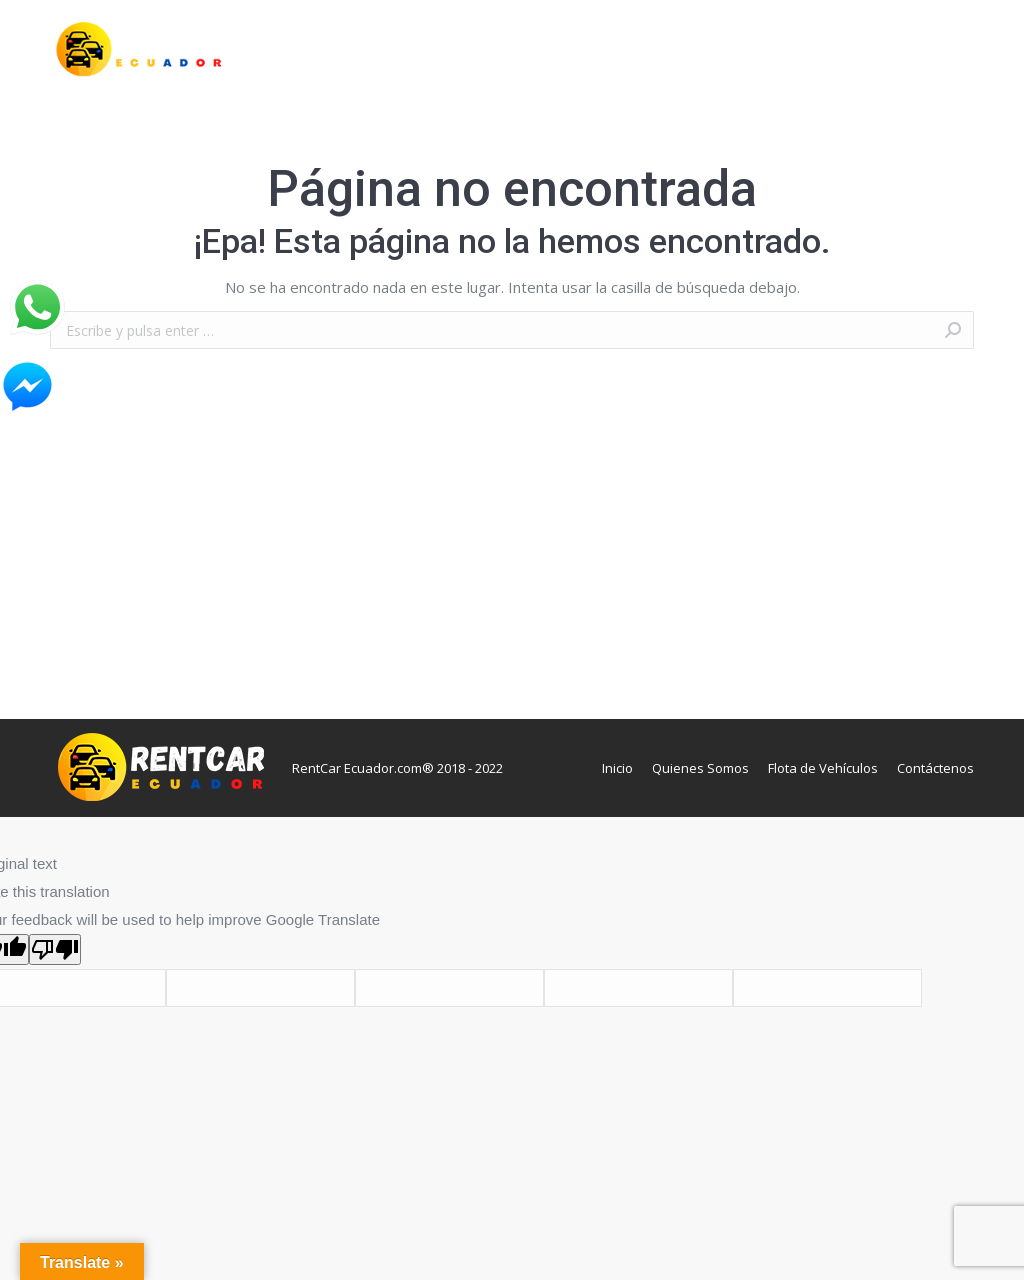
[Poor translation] (55, 949)
